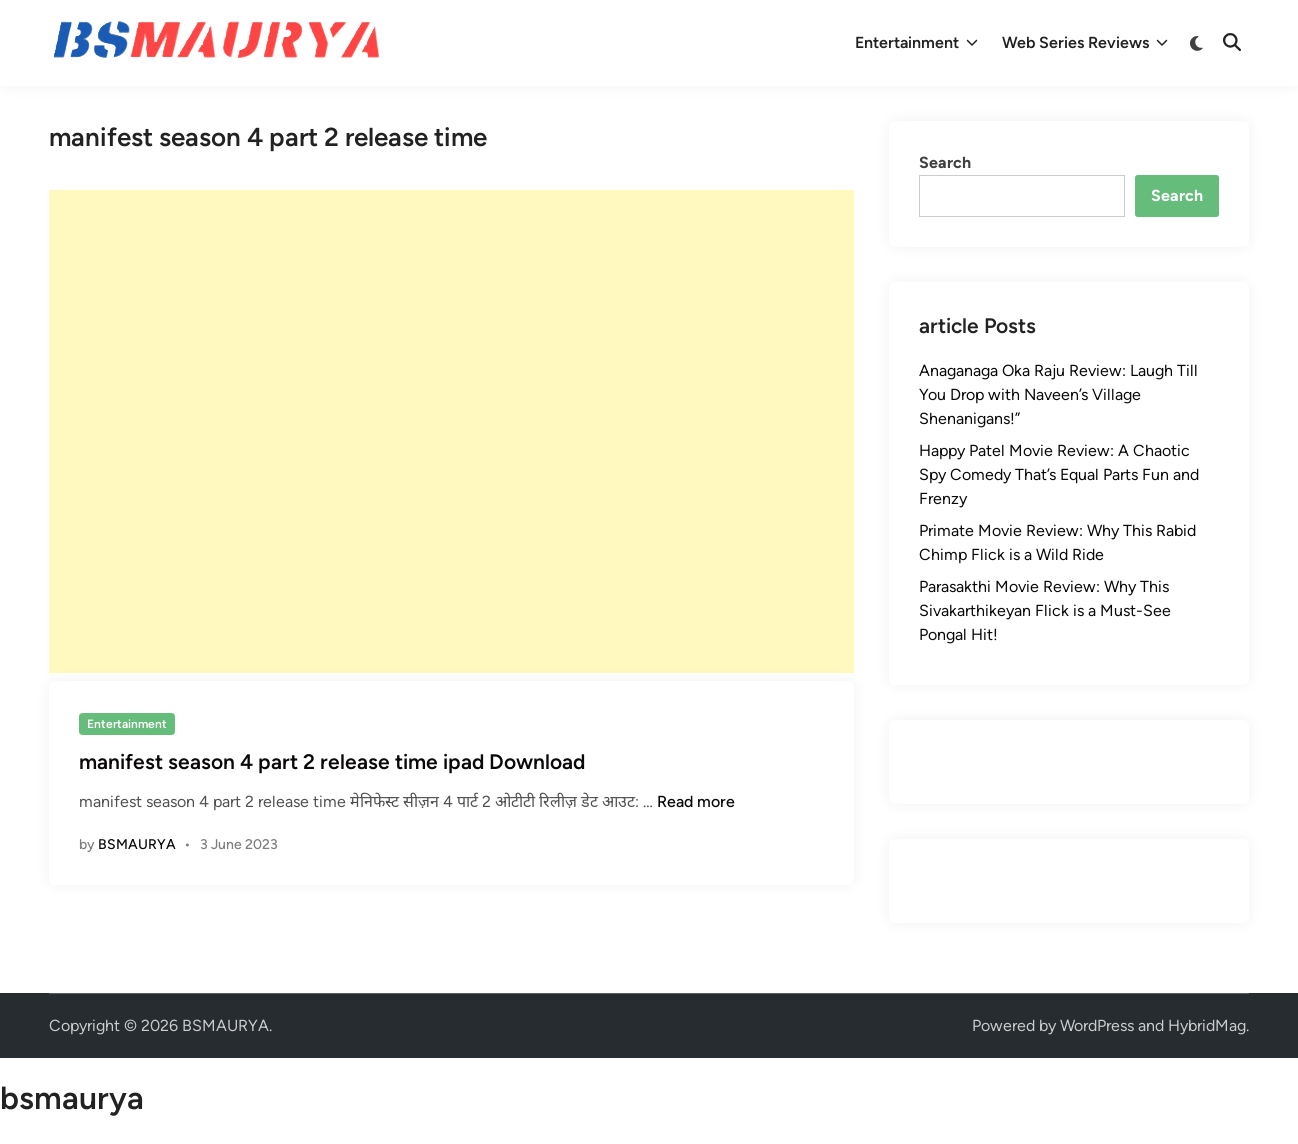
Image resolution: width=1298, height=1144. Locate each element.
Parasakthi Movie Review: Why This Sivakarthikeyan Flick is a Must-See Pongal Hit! (1045, 610)
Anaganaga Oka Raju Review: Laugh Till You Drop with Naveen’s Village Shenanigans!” (1058, 394)
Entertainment (916, 43)
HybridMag (1207, 1025)
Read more (696, 801)
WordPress (1097, 1025)
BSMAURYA (137, 844)
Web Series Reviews (1085, 43)
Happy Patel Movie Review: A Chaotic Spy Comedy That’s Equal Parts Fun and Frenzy (1059, 474)
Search (945, 162)
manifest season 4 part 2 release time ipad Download (332, 761)
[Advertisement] (451, 431)
